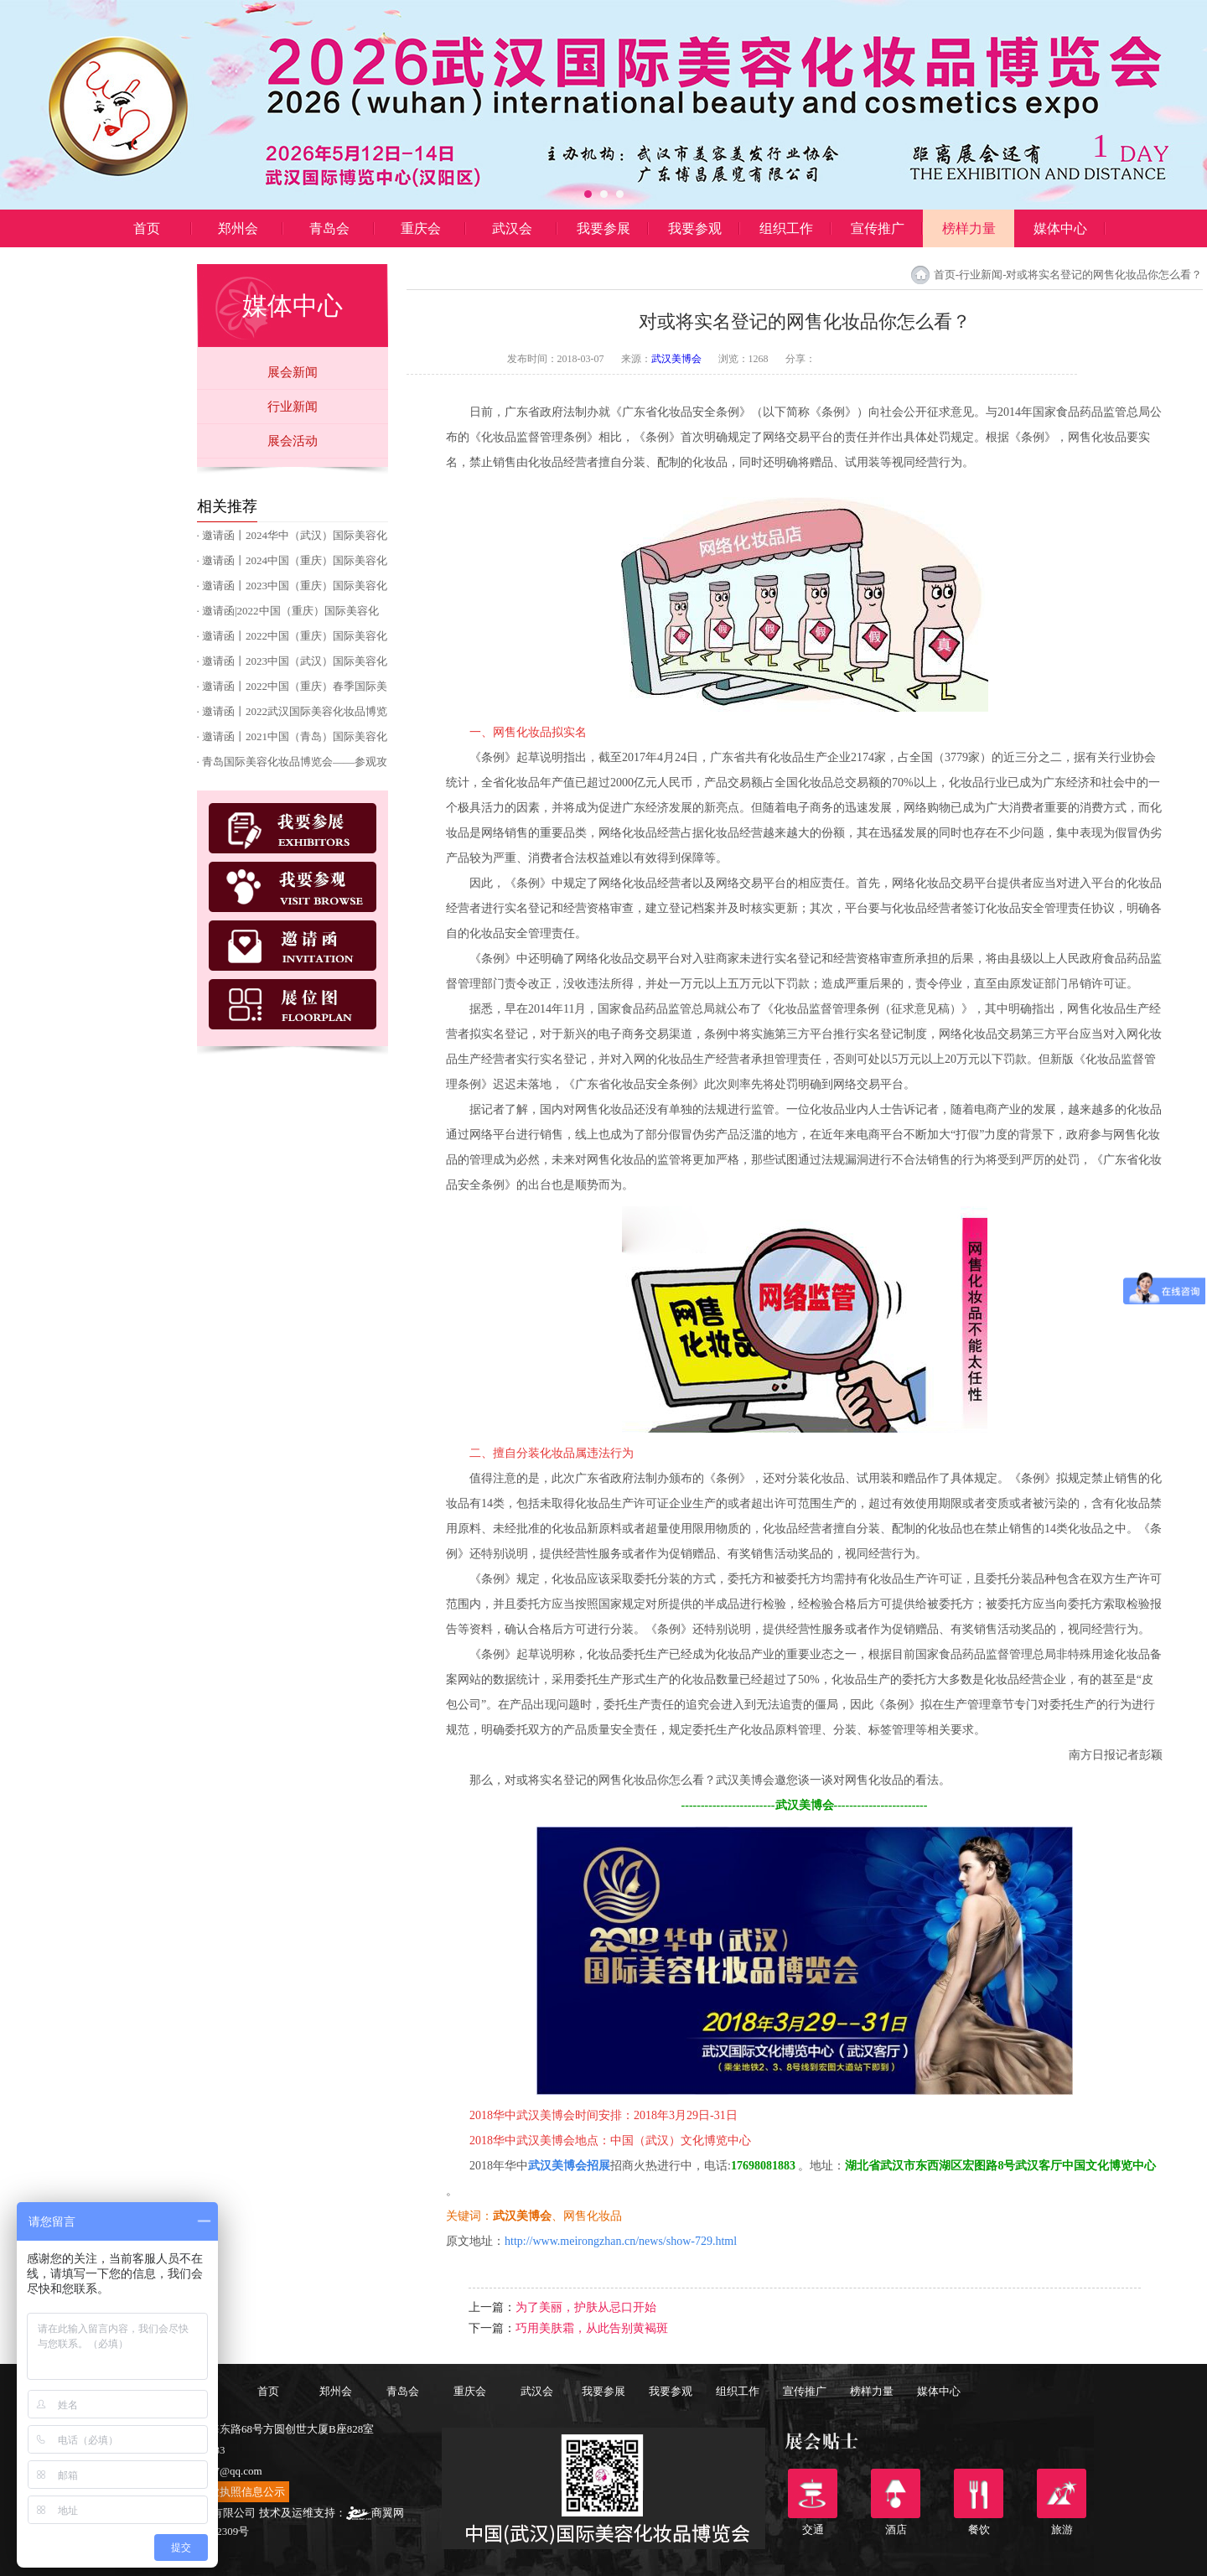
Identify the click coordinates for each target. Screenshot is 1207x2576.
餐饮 (978, 2493)
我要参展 (603, 228)
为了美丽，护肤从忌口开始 (585, 2307)
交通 (812, 2493)
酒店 (895, 2493)
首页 (146, 228)
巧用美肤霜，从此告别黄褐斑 (591, 2328)
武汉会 (512, 228)
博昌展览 (147, 266)
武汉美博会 (676, 359)
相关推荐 (227, 506)
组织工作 (786, 228)
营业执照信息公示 (241, 2491)
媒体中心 (1060, 228)
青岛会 (329, 228)
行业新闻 (292, 406)
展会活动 (292, 441)
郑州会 (238, 228)
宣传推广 (877, 228)
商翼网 (375, 2512)
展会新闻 (292, 372)
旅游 (1061, 2493)
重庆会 (421, 228)
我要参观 (695, 228)
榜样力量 (969, 228)
